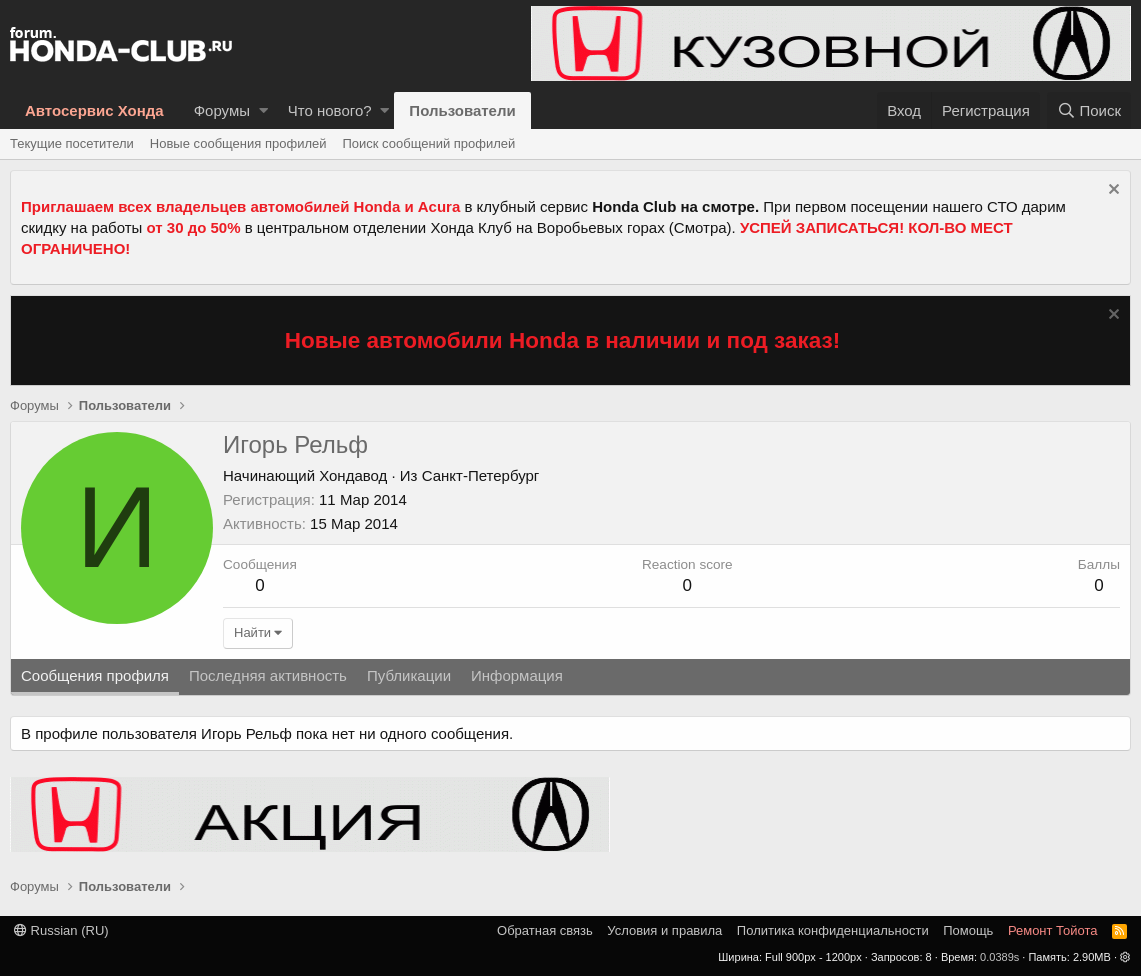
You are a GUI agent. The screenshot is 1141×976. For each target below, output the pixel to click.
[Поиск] (1089, 110)
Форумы (222, 110)
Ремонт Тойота (1053, 930)
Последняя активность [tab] (268, 675)
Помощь (968, 930)
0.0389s (999, 957)
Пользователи (462, 110)
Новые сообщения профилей (238, 143)
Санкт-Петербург (481, 475)
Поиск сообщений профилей (428, 143)
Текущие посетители (72, 143)
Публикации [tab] (409, 675)
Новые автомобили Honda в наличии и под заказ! (563, 340)
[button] (263, 110)
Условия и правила (664, 930)
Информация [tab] (517, 675)
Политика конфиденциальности (833, 930)
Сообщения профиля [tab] (95, 675)
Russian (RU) (61, 930)
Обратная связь (545, 930)
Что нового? (330, 110)
